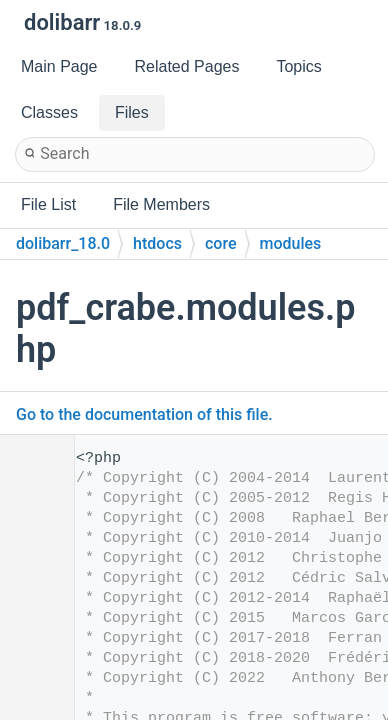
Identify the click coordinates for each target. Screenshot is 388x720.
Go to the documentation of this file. (144, 414)
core (221, 243)
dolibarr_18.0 (63, 243)
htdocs (157, 243)
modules (291, 243)
